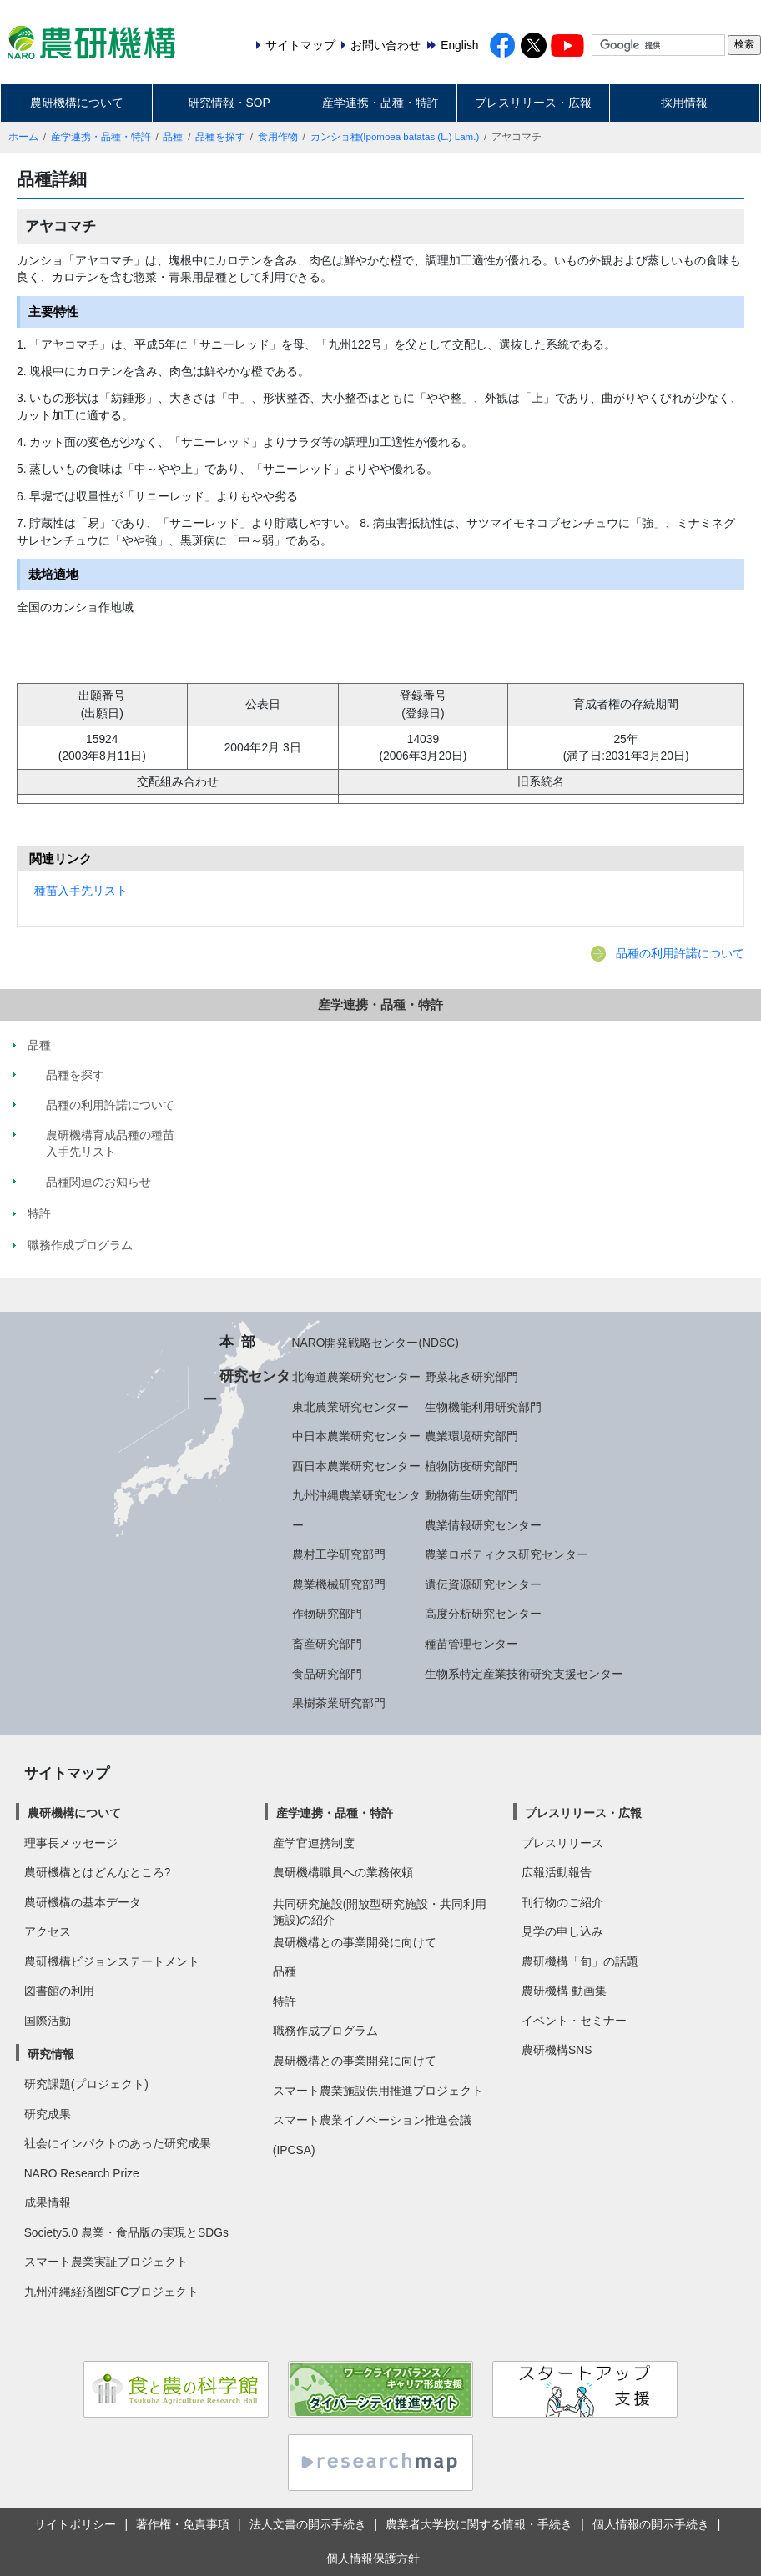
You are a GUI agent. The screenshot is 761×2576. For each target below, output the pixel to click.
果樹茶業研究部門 (339, 1703)
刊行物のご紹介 (562, 1902)
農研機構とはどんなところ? (97, 1872)
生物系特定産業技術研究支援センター (524, 1673)
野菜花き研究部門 (471, 1376)
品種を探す (220, 137)
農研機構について (76, 102)
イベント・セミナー (574, 2020)
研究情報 (51, 2054)
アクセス (47, 1931)
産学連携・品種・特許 (380, 102)
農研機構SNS (557, 2049)
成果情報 (47, 2202)
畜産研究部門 (327, 1643)
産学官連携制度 (314, 1843)
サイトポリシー (75, 2524)
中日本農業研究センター (356, 1436)
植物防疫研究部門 (471, 1466)
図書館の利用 (59, 1990)
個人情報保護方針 (373, 2558)
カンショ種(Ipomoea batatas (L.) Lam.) (395, 137)
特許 (284, 2001)
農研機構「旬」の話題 (580, 1961)
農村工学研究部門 (339, 1554)
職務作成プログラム (325, 2030)
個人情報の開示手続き (650, 2524)
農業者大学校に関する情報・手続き (479, 2524)
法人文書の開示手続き (307, 2524)
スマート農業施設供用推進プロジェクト (378, 2090)
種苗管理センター (471, 1643)
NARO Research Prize (81, 2173)
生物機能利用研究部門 (483, 1407)
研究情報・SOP (229, 102)
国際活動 (47, 2020)
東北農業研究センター (350, 1407)
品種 (173, 137)
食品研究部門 (327, 1673)
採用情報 (684, 102)
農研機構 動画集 (564, 1990)
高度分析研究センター (483, 1613)
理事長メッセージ (71, 1843)
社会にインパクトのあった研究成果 (117, 2143)
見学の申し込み (562, 1931)
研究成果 (47, 2114)
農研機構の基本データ (82, 1902)
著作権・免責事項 (182, 2524)
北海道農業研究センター (356, 1376)
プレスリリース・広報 (533, 102)
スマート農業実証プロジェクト (106, 2261)
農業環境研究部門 (471, 1436)
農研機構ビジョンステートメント (111, 1961)
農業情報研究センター (483, 1525)
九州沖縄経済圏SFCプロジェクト (111, 2291)
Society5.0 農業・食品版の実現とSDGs (126, 2232)
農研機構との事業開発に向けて (354, 1942)
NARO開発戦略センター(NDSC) (375, 1342)
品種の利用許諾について (680, 953)
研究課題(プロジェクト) (86, 2084)
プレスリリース (562, 1843)
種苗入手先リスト (81, 890)
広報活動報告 (557, 1872)
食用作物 (278, 137)
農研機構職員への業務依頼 (343, 1872)
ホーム (23, 137)
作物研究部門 (327, 1613)
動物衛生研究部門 (471, 1495)
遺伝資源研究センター (483, 1584)
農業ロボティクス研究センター (506, 1554)
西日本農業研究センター (356, 1466)
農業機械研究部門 (339, 1584)
